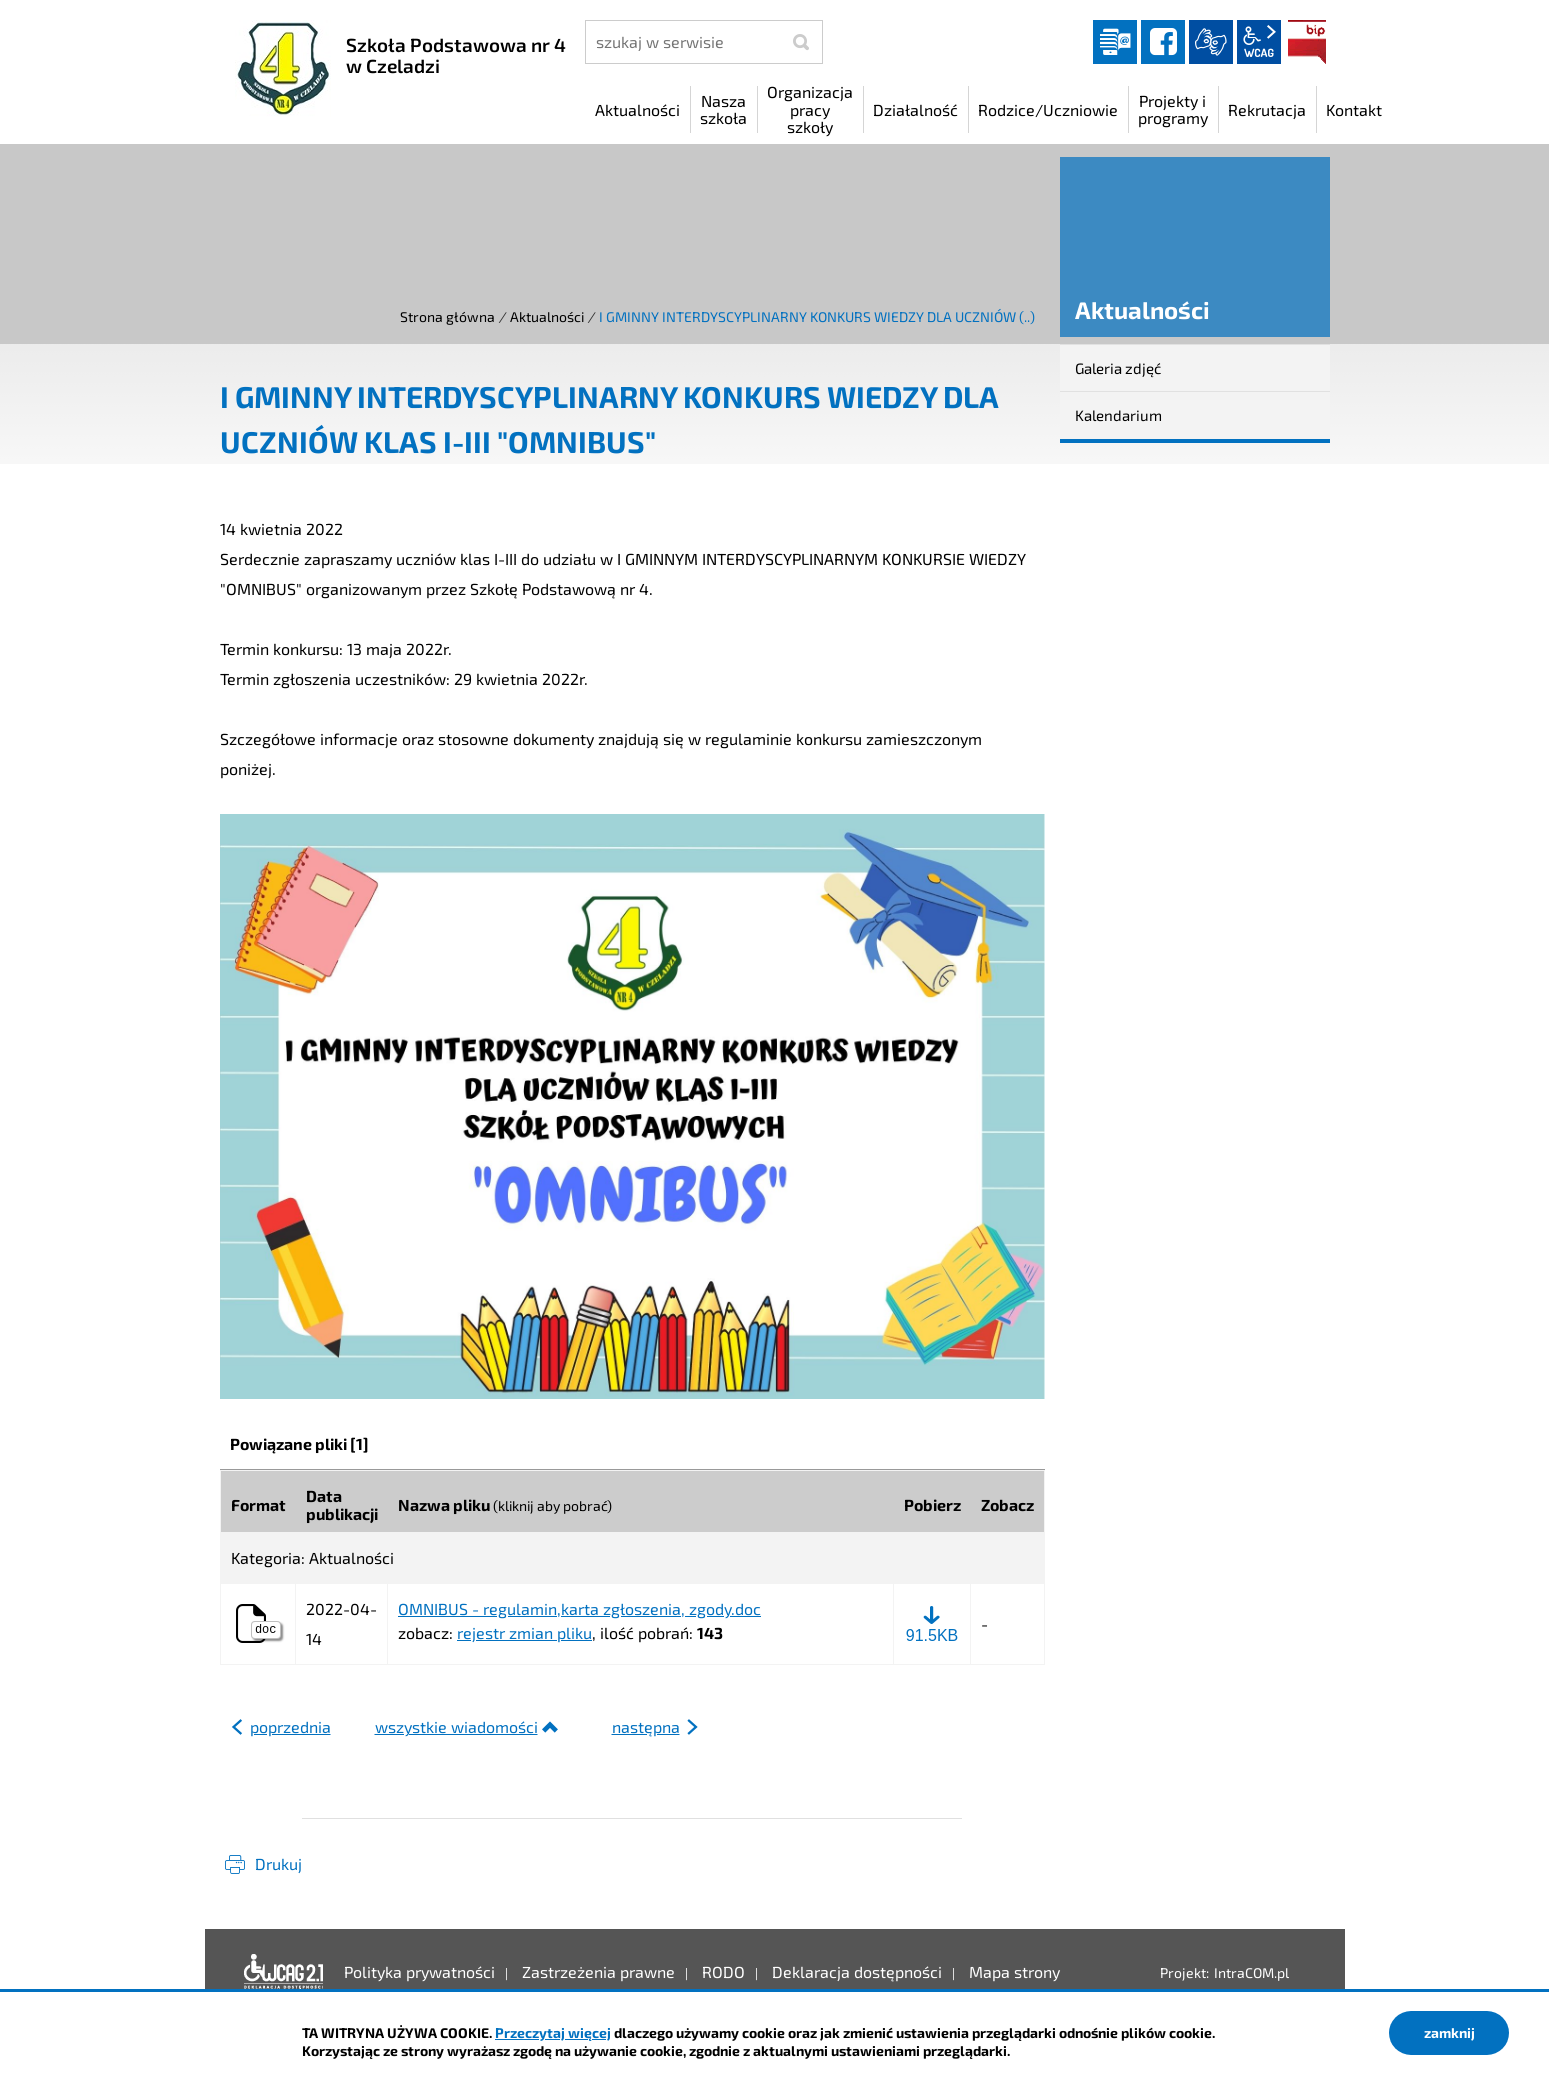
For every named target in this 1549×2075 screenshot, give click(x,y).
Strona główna (447, 316)
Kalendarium (1118, 415)
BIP (1307, 42)
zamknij (1449, 2032)
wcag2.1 (1259, 42)
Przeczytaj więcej (553, 2032)
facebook (1163, 42)
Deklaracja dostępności (284, 1972)
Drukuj (278, 1863)
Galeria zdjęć (1118, 368)
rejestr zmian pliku (524, 1632)
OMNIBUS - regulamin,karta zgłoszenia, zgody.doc (579, 1609)
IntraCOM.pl (1251, 1972)
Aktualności (547, 316)
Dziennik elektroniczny (1115, 42)
